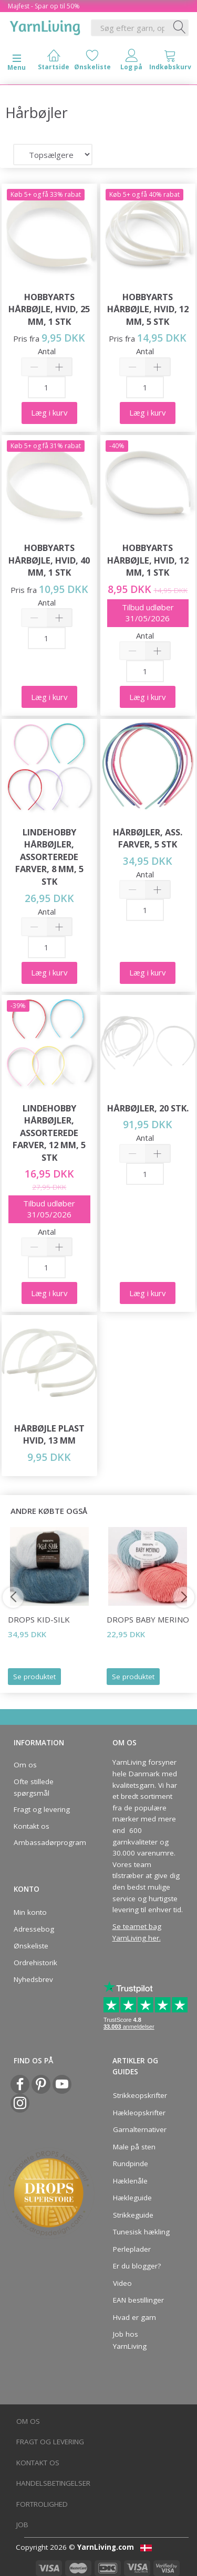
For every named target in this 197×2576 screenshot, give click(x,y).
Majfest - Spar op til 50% (44, 6)
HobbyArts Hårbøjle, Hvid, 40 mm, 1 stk (49, 560)
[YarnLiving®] (45, 25)
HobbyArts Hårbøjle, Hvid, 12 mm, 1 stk (148, 560)
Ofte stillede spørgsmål (34, 1787)
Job (22, 2524)
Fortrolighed (42, 2504)
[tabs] (170, 62)
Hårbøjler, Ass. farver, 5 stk (147, 838)
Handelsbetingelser (53, 2483)
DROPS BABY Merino (148, 1619)
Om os (25, 1764)
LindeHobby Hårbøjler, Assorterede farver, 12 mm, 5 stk (49, 1132)
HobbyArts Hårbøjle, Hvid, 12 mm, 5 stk (148, 309)
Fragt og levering (42, 1809)
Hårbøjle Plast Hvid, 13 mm (49, 1434)
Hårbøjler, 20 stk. (148, 1108)
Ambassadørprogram (47, 1842)
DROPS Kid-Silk (39, 1619)
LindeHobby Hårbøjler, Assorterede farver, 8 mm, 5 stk (49, 856)
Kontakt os (31, 1826)
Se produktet (34, 1676)
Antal (47, 351)
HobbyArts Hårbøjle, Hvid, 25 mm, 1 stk (49, 309)
